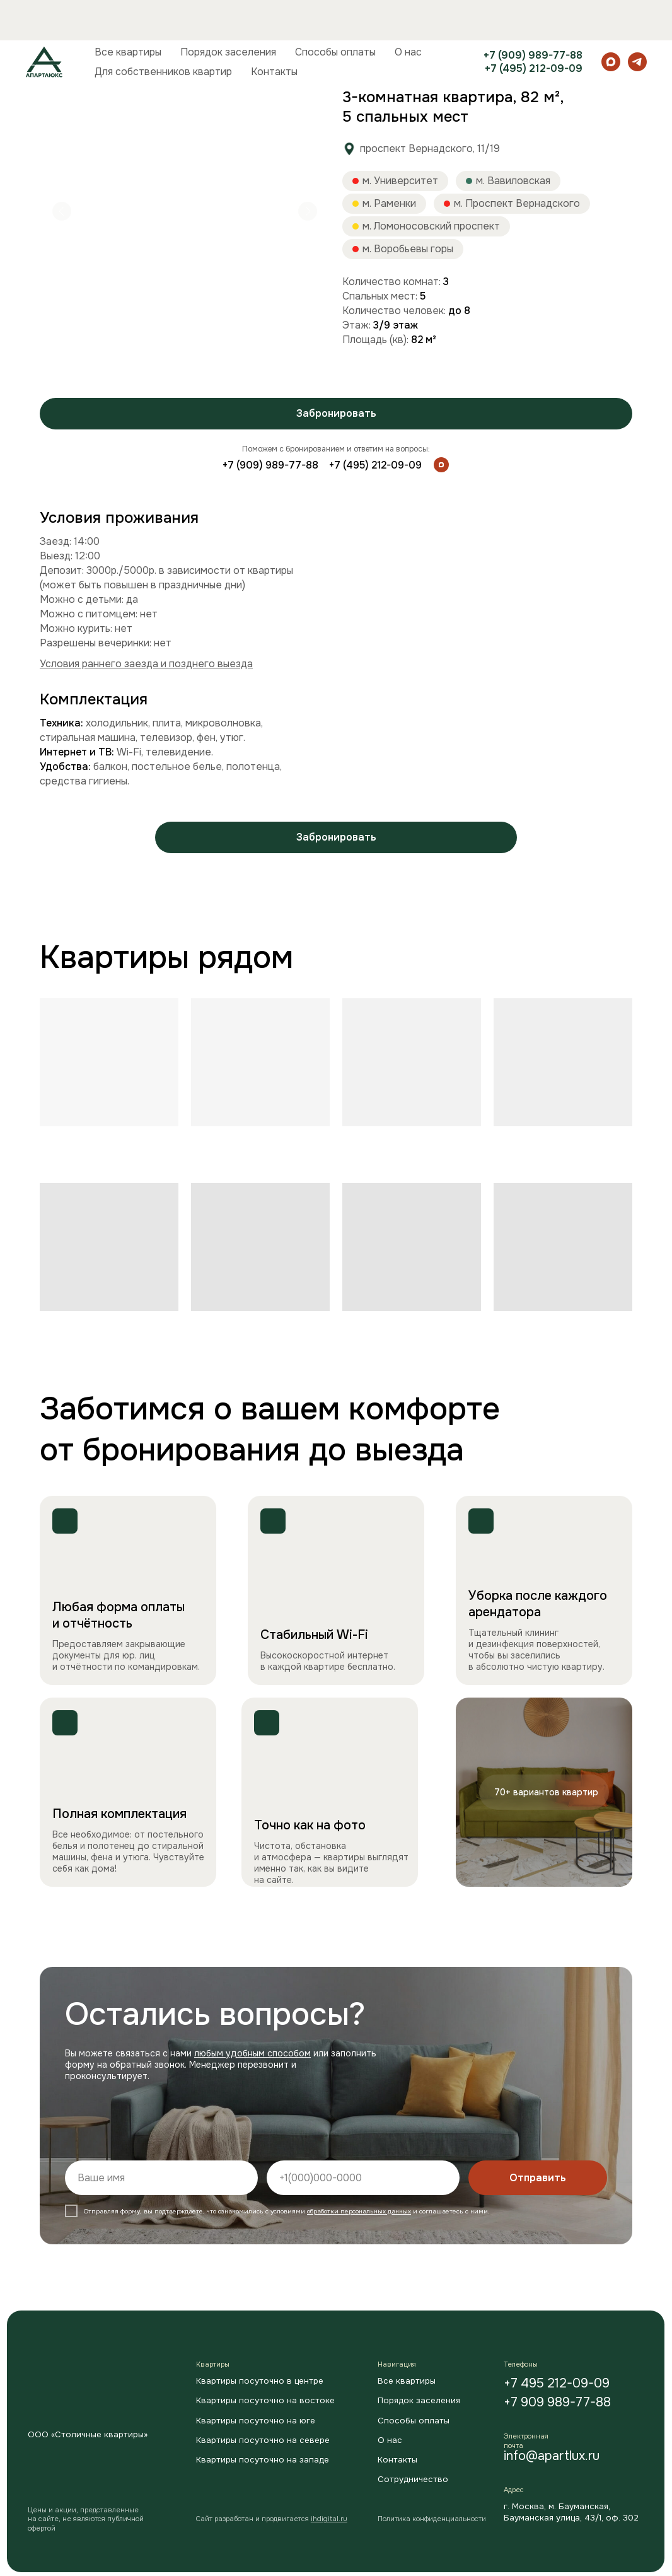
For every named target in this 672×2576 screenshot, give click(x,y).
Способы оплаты (335, 11)
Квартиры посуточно (138, 62)
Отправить (537, 2177)
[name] (161, 2177)
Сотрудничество (413, 2479)
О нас (408, 11)
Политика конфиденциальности (432, 2518)
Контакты (274, 31)
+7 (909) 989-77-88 (533, 14)
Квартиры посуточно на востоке (265, 2400)
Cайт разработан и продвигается (271, 2518)
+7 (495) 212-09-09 (533, 28)
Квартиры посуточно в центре (259, 2380)
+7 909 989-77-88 (557, 2402)
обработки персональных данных (359, 2211)
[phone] (363, 2177)
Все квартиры (128, 11)
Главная (57, 62)
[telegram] (637, 21)
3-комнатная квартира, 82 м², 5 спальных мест (304, 62)
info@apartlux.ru (552, 2456)
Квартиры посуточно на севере (263, 2440)
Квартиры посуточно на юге (255, 2420)
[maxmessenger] (610, 21)
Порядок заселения (228, 11)
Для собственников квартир (163, 31)
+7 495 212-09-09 (557, 2383)
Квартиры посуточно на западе (262, 2459)
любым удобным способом (252, 2053)
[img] (441, 464)
